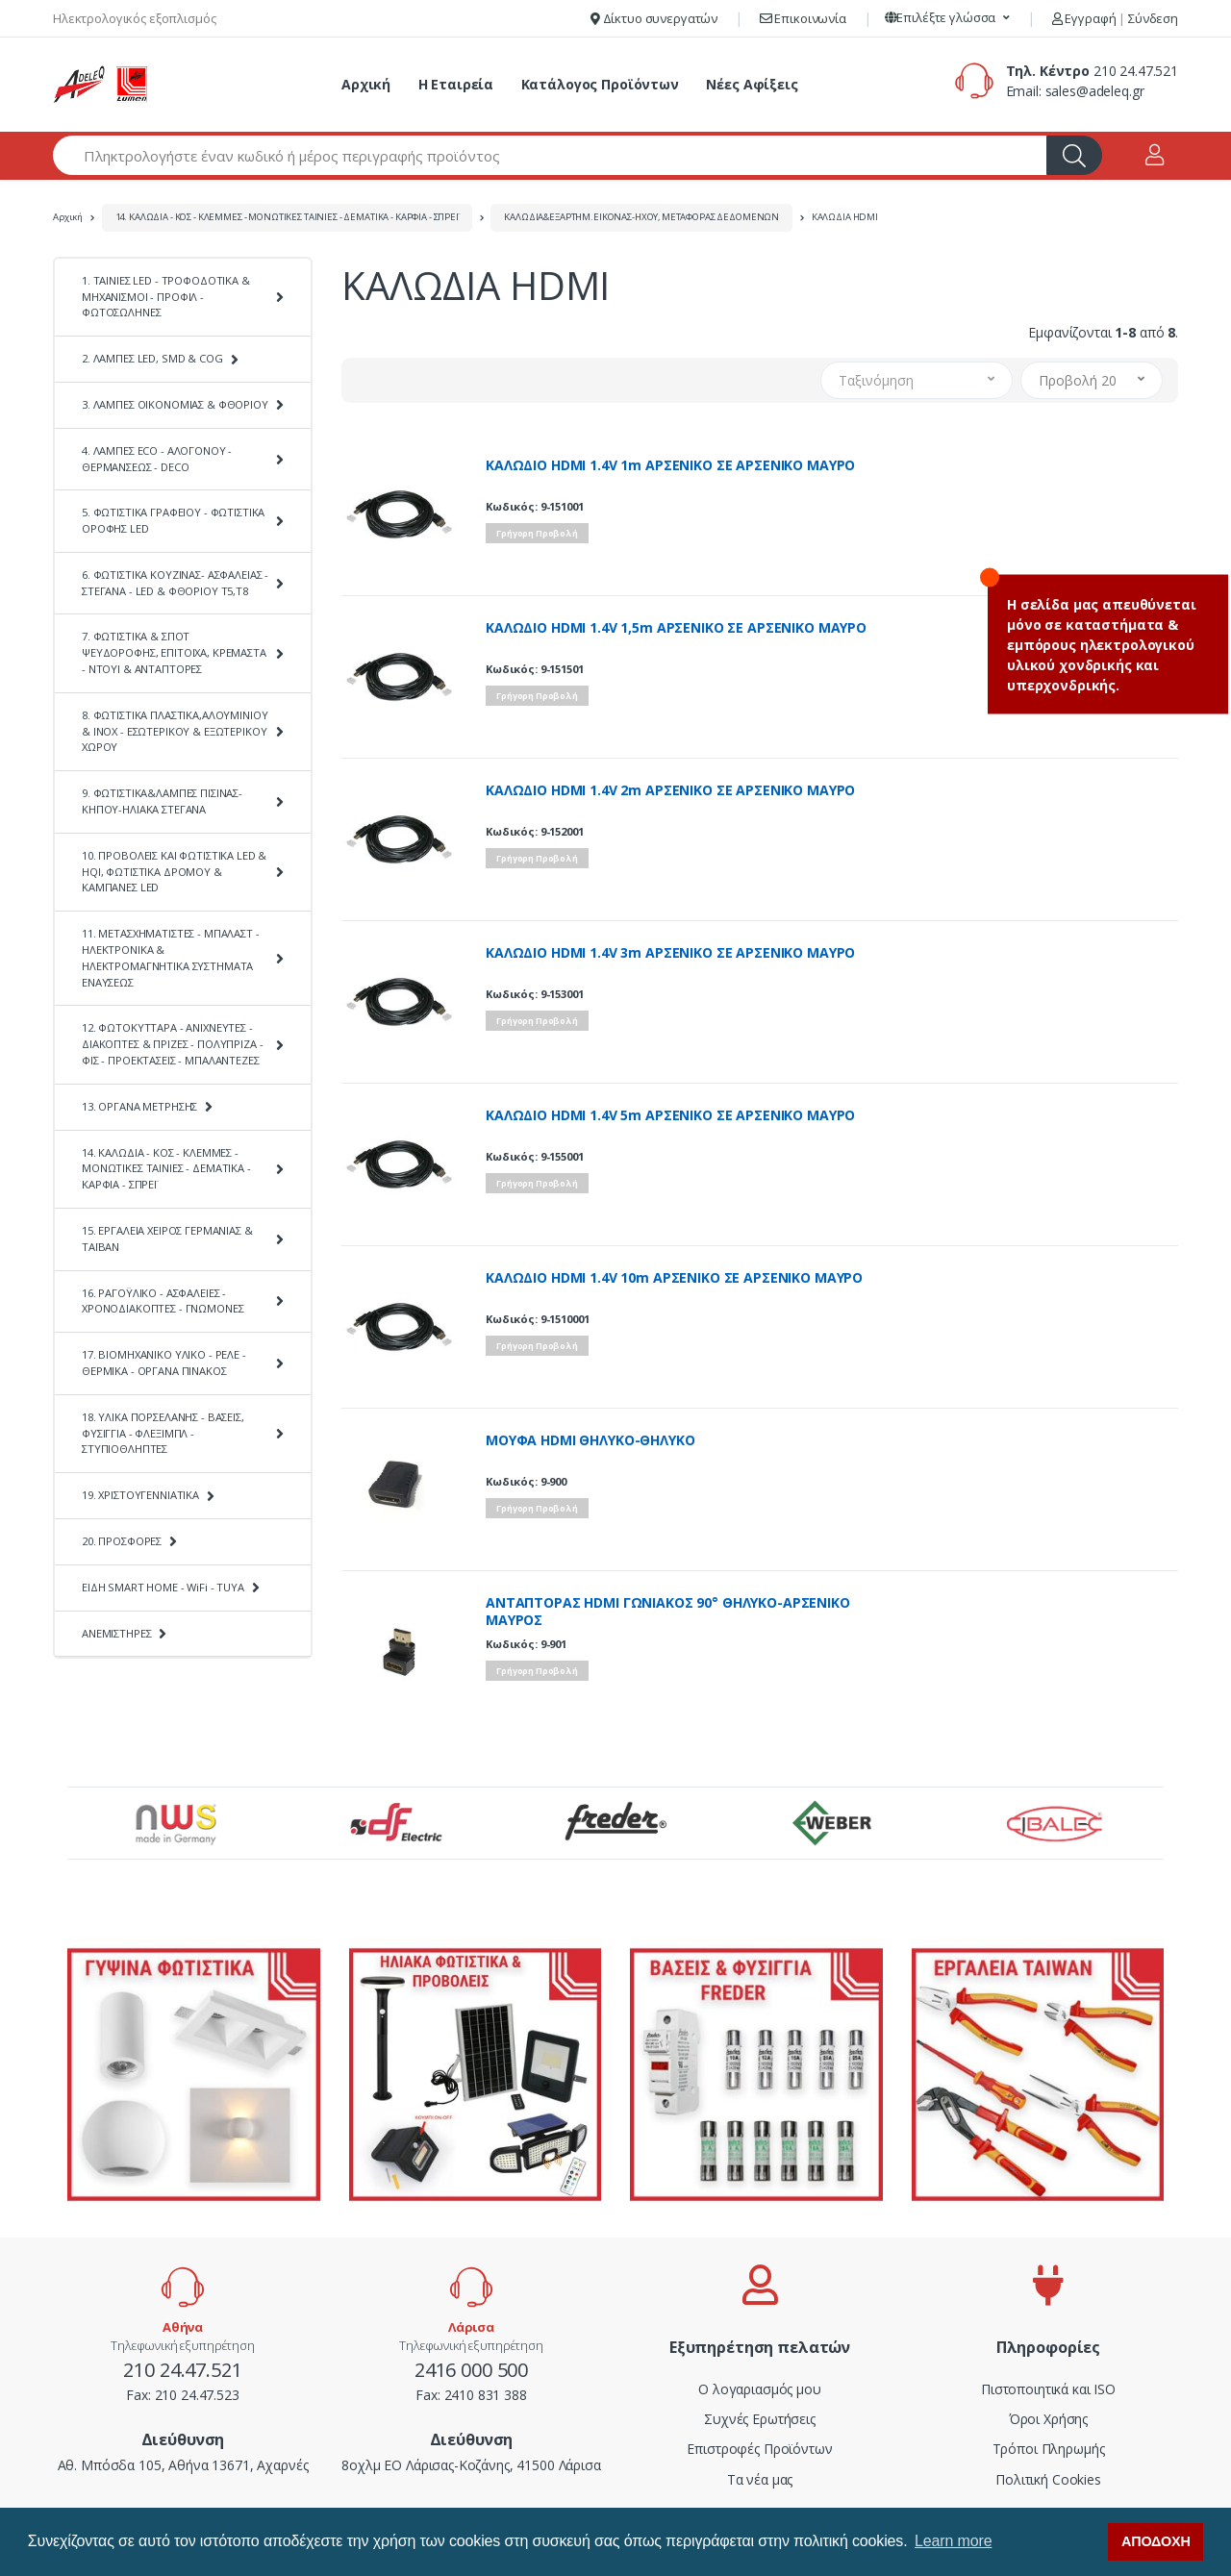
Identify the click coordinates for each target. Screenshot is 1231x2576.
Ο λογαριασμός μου (759, 2389)
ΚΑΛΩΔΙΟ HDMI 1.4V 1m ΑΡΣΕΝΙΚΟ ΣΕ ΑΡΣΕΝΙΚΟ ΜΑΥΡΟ (670, 465)
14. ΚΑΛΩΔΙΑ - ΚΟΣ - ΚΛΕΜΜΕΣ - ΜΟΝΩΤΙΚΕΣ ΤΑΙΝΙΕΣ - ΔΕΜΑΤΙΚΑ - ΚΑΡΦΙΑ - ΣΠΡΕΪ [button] (166, 1168)
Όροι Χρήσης (1048, 2419)
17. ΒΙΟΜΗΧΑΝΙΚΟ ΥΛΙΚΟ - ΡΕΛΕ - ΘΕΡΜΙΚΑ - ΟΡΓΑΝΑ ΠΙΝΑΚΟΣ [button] (164, 1362)
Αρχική (365, 84)
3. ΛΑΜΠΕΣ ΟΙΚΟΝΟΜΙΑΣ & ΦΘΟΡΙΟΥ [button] (175, 404)
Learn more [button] (953, 2541)
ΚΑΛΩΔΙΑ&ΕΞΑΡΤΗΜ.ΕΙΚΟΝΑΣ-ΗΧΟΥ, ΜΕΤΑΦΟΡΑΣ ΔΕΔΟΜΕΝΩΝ (641, 217)
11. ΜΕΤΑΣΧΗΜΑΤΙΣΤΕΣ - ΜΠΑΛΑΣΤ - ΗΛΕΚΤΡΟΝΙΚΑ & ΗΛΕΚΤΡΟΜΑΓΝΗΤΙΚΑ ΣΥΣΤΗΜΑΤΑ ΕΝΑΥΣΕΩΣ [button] (171, 957)
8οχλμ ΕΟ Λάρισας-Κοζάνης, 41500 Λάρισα (471, 2465)
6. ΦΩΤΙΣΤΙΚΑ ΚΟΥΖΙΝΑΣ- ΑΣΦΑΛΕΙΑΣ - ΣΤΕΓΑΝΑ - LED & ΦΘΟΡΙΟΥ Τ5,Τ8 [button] (175, 582)
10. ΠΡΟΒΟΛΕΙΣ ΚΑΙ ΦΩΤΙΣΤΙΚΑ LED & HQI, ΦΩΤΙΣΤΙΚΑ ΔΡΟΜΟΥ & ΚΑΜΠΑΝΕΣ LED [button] (174, 871)
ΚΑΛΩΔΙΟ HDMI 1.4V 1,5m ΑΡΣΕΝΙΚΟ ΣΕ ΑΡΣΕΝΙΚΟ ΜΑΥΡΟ (676, 628)
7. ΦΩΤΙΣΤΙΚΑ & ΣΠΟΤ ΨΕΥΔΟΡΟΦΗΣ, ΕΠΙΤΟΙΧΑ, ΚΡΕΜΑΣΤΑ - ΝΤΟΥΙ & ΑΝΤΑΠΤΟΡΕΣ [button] (174, 652)
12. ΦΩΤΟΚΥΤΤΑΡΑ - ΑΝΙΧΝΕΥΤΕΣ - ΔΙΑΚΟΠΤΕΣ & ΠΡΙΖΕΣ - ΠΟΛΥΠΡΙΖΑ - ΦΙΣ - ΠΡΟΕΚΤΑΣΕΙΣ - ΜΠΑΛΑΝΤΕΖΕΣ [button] (172, 1043)
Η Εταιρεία (456, 84)
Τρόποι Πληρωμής (1048, 2448)
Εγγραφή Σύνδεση (1115, 18)
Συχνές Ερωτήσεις (760, 2419)
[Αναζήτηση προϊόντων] (550, 155)
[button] (948, 18)
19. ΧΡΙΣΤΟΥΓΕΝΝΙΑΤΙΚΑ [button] (140, 1495)
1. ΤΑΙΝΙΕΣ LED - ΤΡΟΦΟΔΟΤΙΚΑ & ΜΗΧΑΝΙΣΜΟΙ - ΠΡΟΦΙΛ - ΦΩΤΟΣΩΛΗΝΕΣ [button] (166, 296)
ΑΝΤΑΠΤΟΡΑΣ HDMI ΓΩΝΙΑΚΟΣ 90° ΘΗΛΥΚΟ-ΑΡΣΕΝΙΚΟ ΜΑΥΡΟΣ (668, 1611)
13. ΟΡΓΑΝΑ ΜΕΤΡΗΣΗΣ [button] (139, 1106)
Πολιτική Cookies (1048, 2479)
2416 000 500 (471, 2370)
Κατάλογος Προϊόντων (600, 84)
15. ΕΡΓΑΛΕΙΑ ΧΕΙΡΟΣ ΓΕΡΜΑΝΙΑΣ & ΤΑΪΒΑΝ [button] (167, 1238)
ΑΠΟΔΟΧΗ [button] (1156, 2541)
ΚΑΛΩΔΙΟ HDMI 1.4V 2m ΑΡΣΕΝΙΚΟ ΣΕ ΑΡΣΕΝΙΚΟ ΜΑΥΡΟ (670, 790)
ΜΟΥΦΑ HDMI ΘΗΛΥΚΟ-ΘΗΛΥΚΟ (590, 1440)
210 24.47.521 (1135, 71)
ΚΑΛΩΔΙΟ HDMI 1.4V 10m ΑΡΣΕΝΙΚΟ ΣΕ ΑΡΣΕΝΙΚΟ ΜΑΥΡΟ (674, 1278)
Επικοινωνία (803, 18)
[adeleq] (101, 84)
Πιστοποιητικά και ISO (1048, 2389)
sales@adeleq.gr (1094, 91)
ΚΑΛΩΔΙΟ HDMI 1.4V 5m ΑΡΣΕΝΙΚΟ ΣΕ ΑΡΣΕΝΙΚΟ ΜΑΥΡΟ (670, 1115)
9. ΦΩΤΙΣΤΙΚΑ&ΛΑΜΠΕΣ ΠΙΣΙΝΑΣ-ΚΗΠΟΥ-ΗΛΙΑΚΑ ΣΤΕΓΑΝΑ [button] (162, 801)
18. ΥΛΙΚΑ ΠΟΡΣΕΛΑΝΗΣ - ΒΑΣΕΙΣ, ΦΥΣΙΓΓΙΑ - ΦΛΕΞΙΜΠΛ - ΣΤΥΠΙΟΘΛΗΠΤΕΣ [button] (163, 1433)
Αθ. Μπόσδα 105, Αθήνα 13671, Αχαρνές (183, 2465)
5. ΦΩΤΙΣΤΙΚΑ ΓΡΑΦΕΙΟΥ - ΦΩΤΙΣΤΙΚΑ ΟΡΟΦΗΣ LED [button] (173, 520)
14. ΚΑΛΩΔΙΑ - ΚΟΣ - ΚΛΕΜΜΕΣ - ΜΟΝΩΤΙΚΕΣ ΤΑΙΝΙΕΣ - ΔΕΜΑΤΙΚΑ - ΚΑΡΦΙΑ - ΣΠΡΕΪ (287, 217)
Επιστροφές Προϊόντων (759, 2448)
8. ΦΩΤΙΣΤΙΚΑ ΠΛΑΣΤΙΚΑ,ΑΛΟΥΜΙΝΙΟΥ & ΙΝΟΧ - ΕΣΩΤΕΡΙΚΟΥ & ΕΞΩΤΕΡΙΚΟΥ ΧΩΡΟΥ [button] (174, 731)
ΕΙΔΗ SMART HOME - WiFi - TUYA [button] (163, 1587)
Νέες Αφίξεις (751, 84)
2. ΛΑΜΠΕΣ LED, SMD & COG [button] (152, 358)
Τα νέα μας (760, 2479)
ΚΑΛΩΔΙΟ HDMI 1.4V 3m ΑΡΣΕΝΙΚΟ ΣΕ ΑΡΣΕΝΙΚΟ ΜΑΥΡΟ (670, 953)
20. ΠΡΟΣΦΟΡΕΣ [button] (122, 1541)
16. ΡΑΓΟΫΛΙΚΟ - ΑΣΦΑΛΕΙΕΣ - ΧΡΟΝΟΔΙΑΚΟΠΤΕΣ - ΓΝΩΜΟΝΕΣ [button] (162, 1301)
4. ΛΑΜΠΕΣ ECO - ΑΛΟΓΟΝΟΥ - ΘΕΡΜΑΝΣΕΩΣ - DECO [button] (157, 458)
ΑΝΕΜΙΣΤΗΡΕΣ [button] (116, 1633)
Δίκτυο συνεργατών (653, 18)
